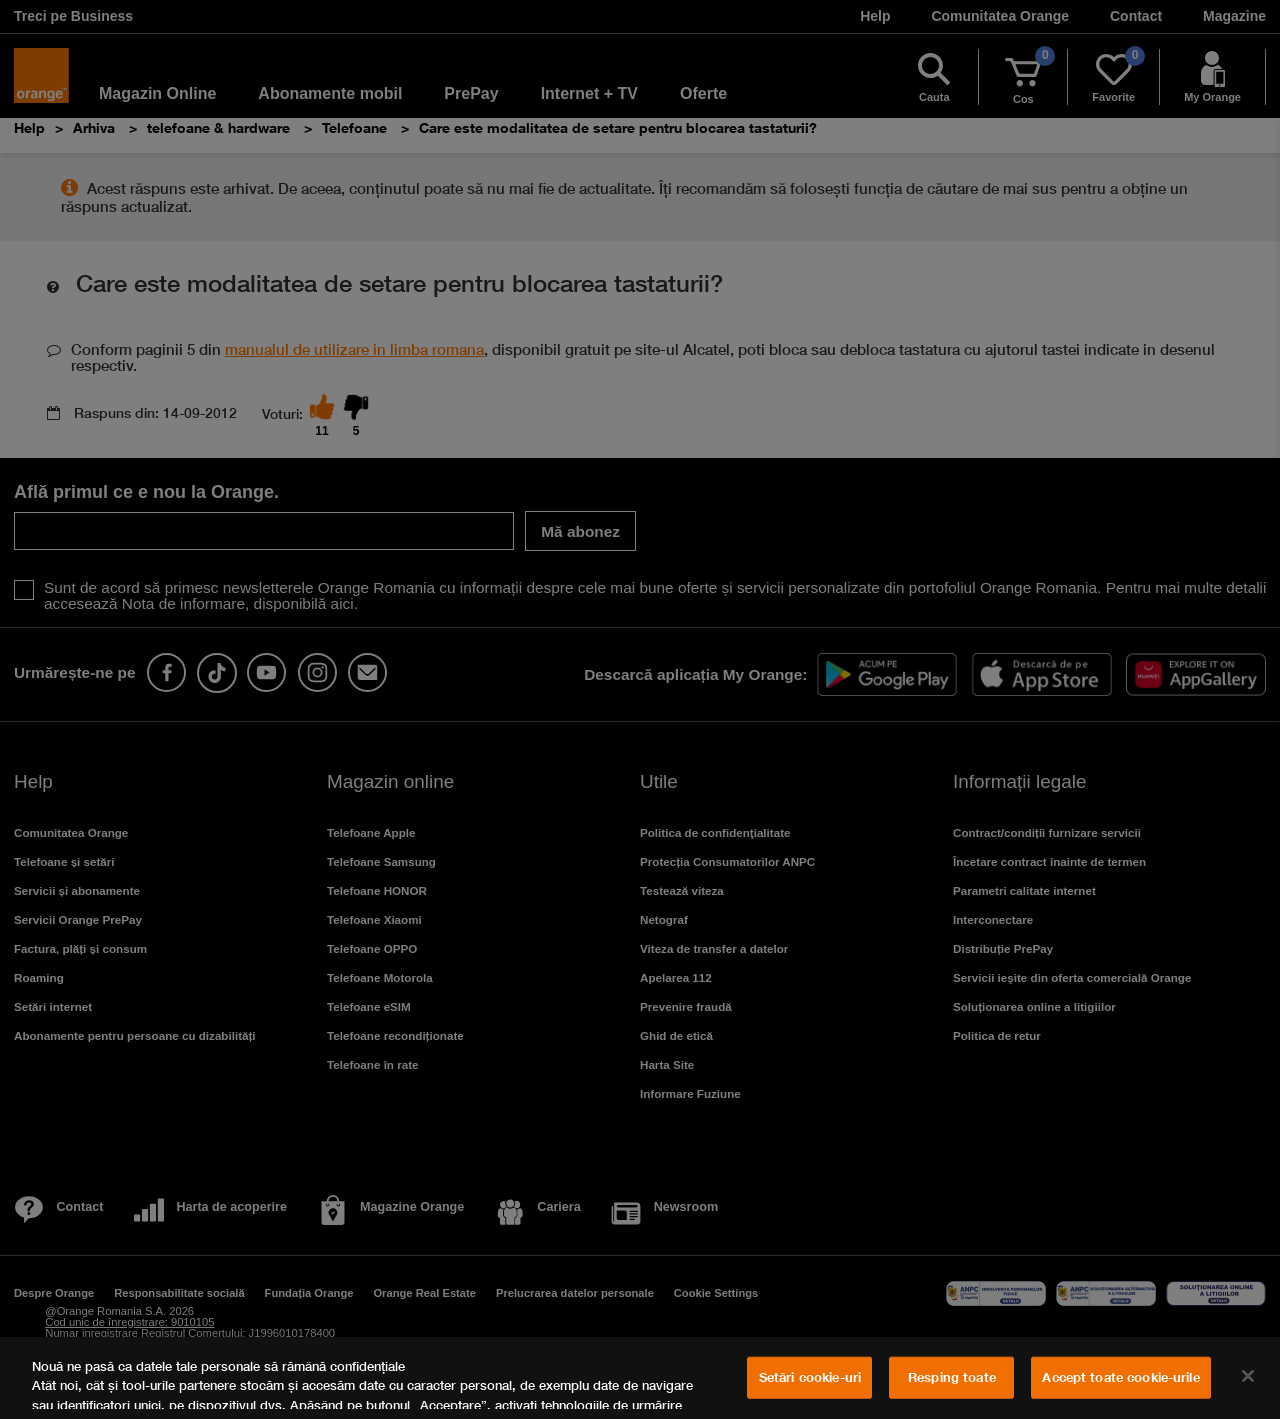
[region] (640, 1378)
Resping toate (952, 1377)
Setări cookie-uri (810, 1377)
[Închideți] (1248, 1376)
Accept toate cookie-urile (1120, 1377)
